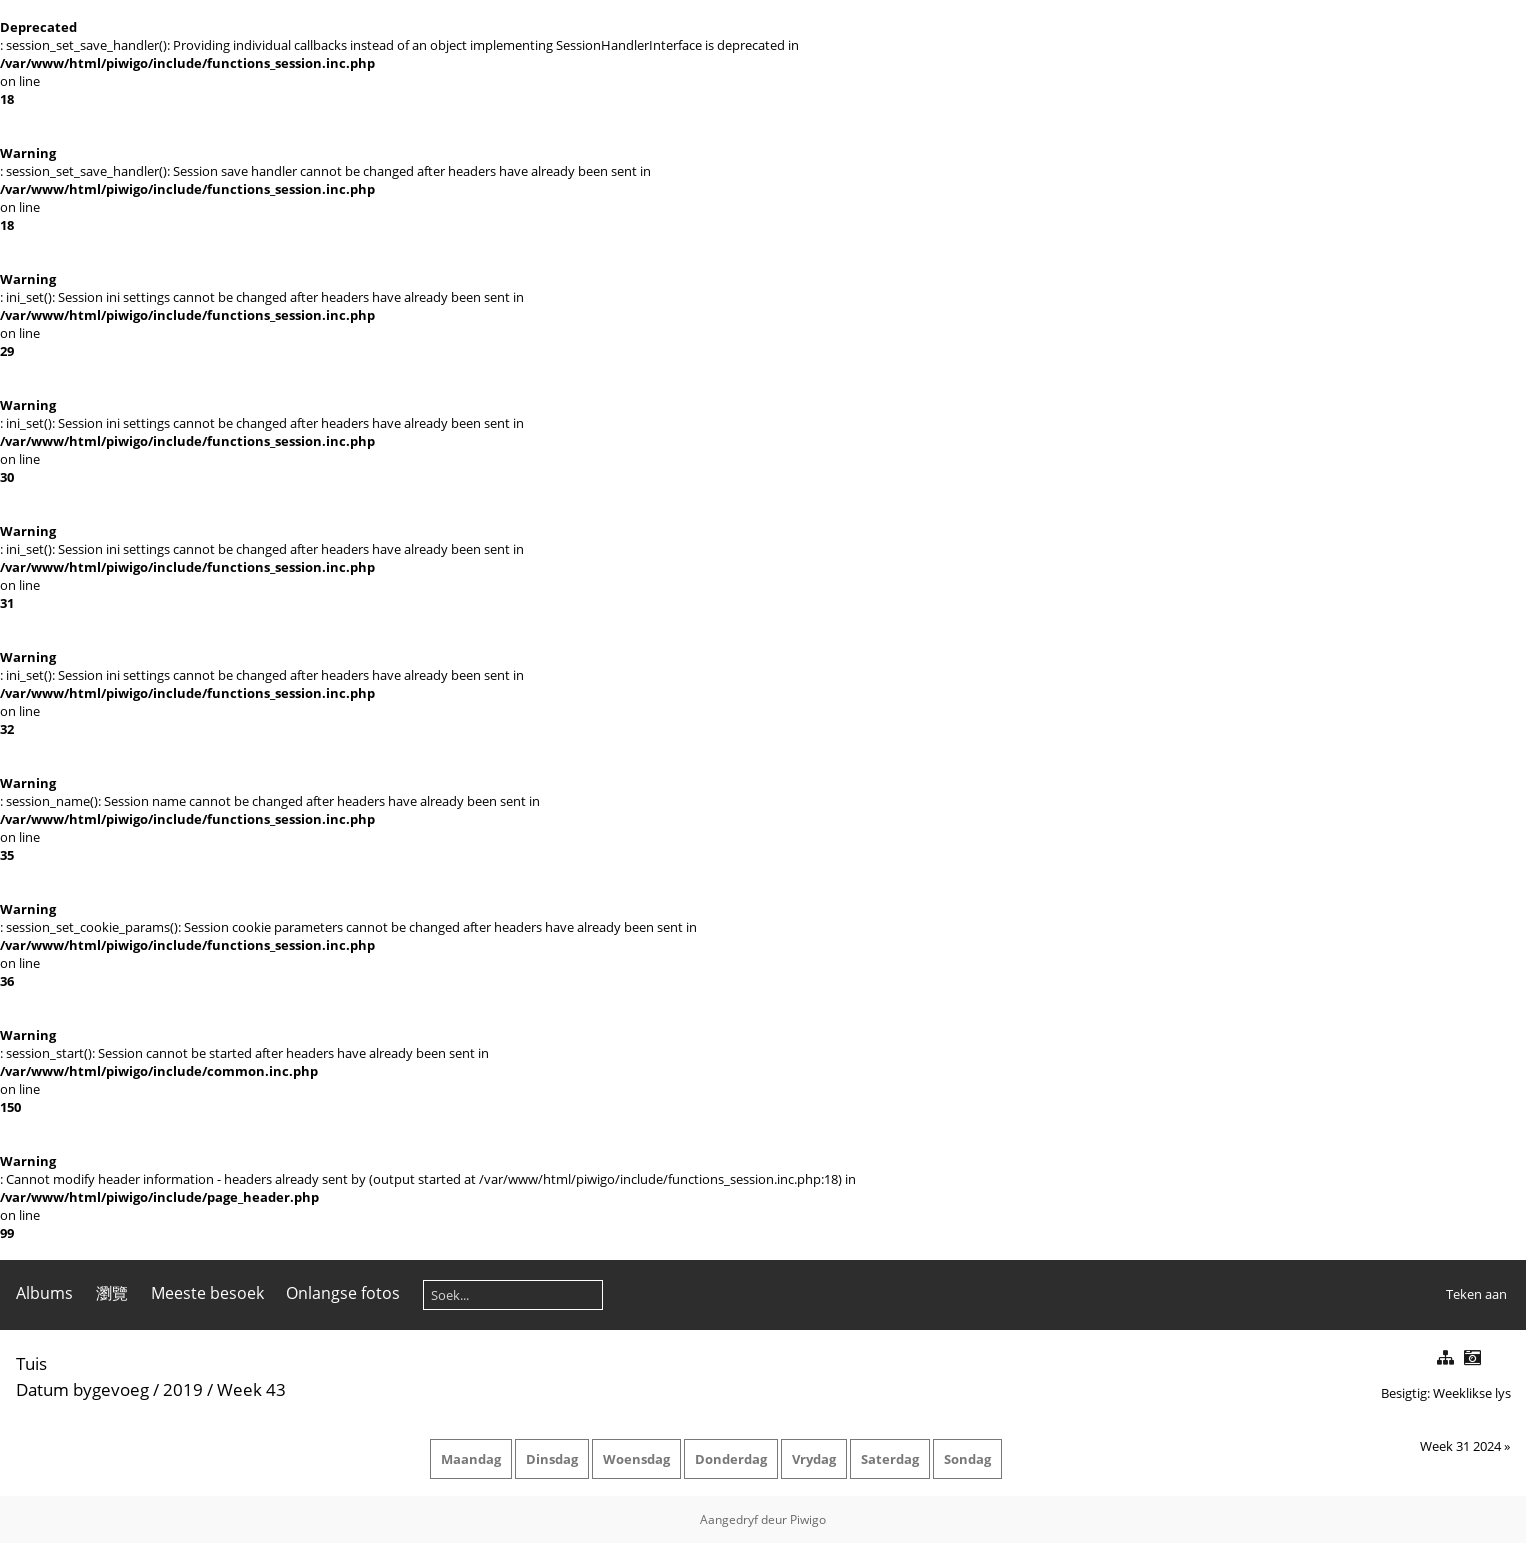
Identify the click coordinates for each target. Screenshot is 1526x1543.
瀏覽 (112, 1293)
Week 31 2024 (1460, 1446)
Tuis (31, 1363)
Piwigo (808, 1519)
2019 (183, 1389)
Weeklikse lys (1472, 1393)
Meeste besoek (207, 1293)
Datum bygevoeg (82, 1389)
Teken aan (1476, 1294)
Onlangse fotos (343, 1293)
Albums (44, 1293)
